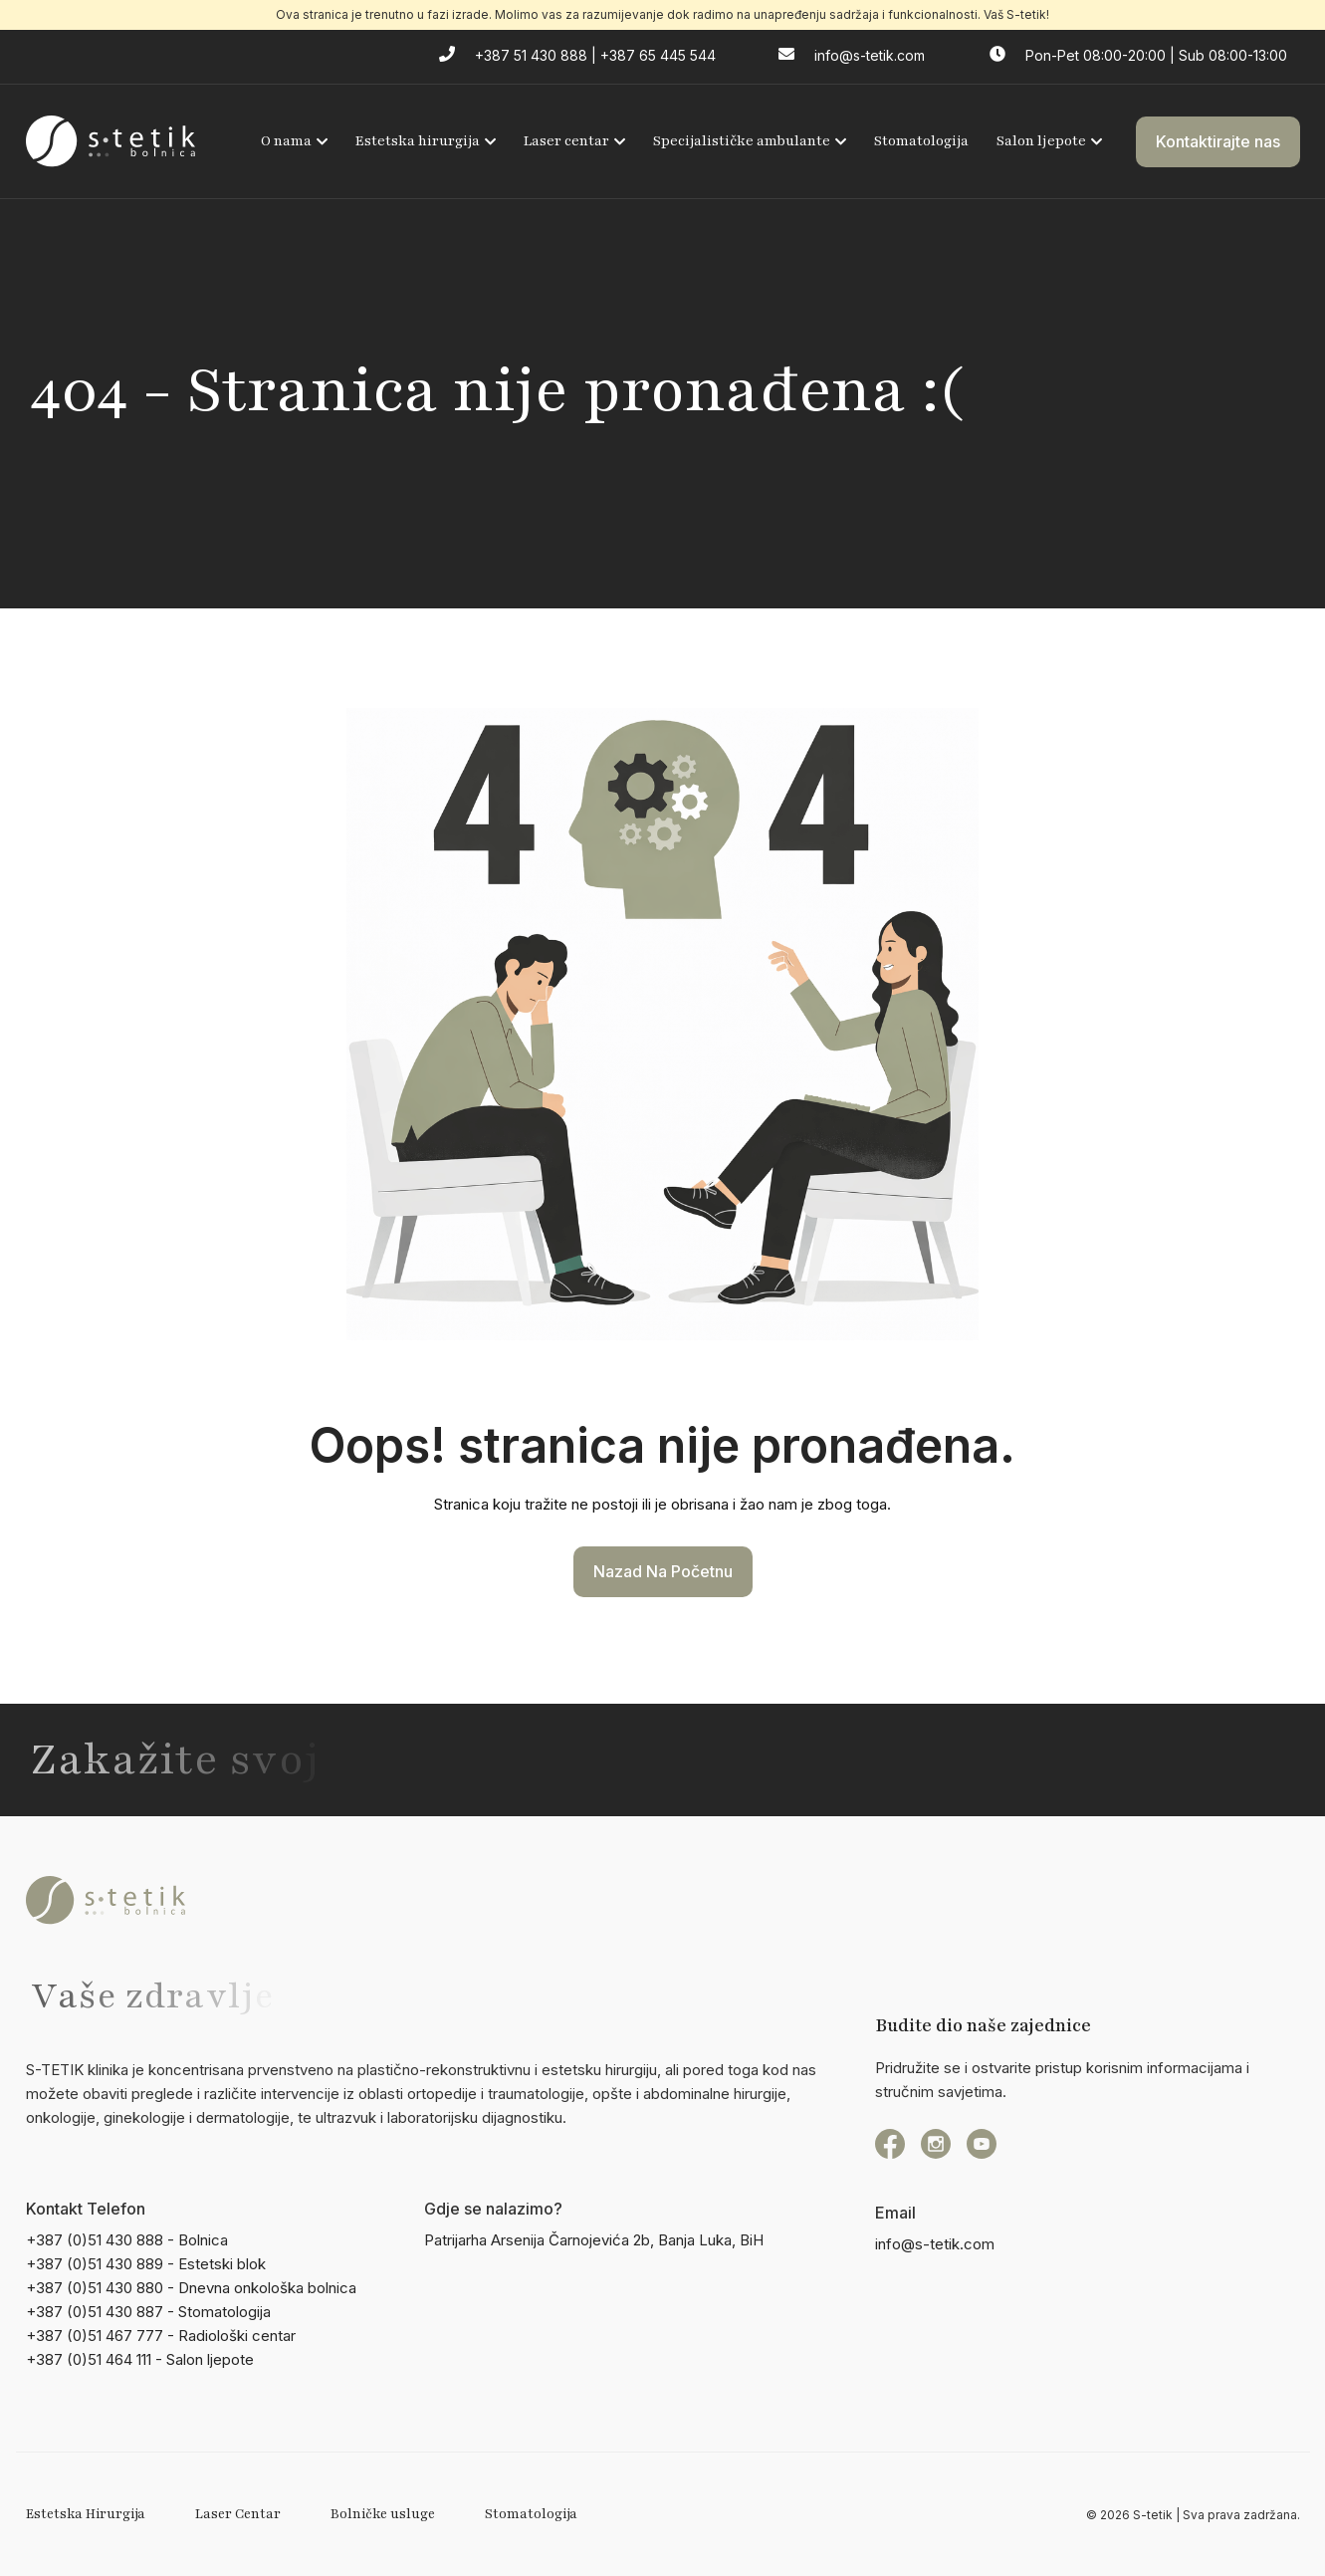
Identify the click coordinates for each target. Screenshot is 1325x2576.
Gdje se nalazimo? (493, 2209)
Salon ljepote (1049, 140)
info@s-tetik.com (934, 2243)
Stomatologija (921, 140)
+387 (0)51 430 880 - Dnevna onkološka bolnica (191, 2287)
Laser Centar (238, 2514)
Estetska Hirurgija (85, 2514)
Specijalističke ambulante (749, 140)
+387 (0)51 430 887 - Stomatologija (148, 2311)
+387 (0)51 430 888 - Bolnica (127, 2239)
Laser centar (574, 140)
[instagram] (936, 2144)
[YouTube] (981, 2144)
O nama (294, 140)
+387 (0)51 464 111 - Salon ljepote (140, 2359)
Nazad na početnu (663, 1571)
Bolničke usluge (383, 2514)
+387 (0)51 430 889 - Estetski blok (146, 2263)
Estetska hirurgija (425, 140)
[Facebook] (890, 2144)
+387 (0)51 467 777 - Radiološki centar (161, 2335)
